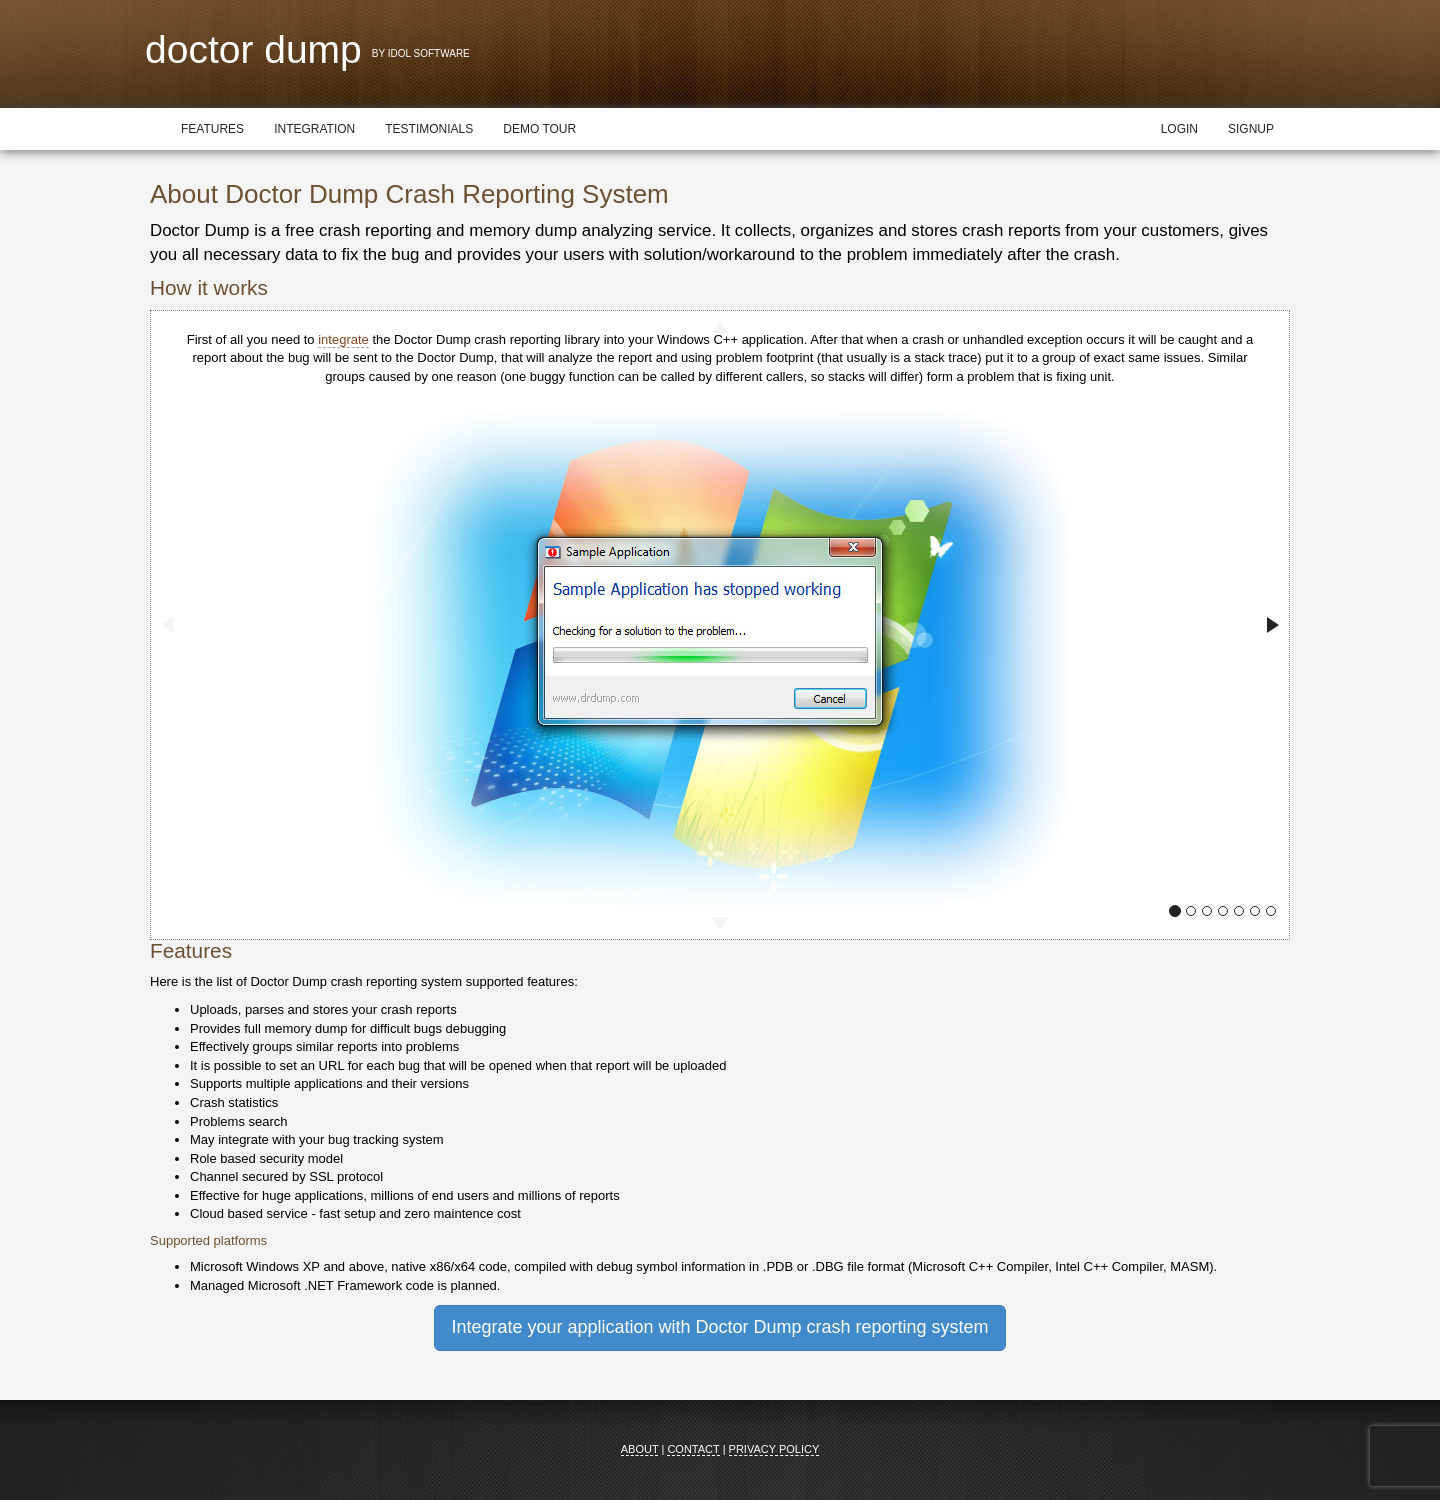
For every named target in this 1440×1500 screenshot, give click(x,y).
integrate (343, 339)
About (640, 1449)
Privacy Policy (774, 1449)
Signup (1251, 129)
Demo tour (539, 129)
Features (212, 129)
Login (1179, 129)
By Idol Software (421, 53)
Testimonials (429, 129)
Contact (693, 1449)
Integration (314, 129)
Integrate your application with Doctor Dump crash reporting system (719, 1327)
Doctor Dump (253, 49)
